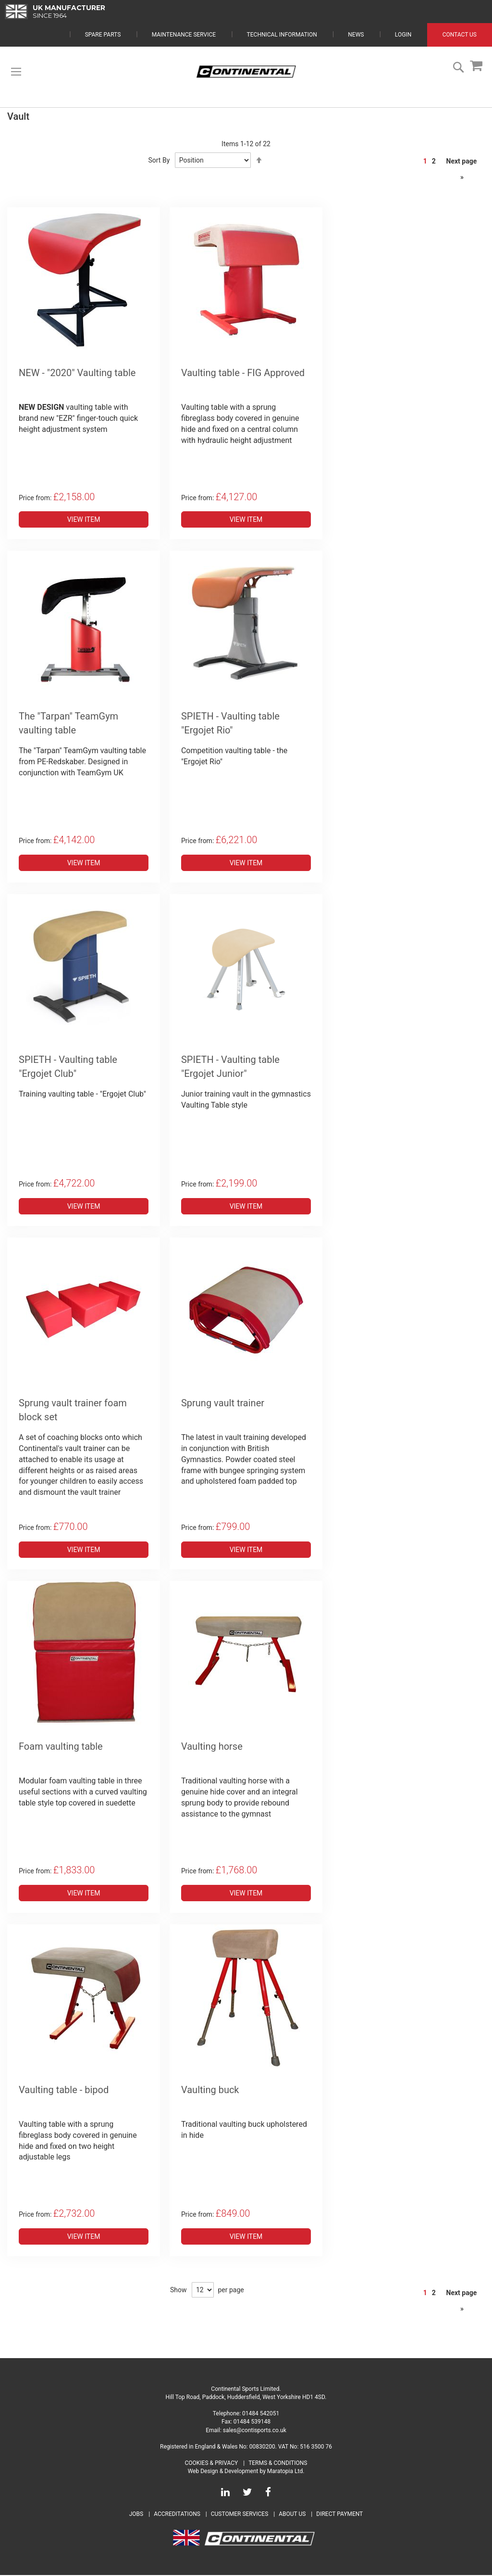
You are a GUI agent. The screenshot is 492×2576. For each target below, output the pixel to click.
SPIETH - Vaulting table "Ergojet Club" (68, 1067)
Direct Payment (339, 2515)
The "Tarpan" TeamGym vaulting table (68, 724)
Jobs (136, 2515)
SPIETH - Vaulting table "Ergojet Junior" (230, 1067)
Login (403, 35)
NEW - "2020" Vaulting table (77, 373)
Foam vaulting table (61, 1747)
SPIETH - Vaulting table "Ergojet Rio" (230, 724)
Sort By (159, 161)
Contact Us (460, 35)
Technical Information (282, 35)
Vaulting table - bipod (64, 2090)
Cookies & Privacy (211, 2464)
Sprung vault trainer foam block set (73, 1411)
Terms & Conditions (277, 2464)
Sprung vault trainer (222, 1404)
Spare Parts (103, 35)
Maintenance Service (184, 35)
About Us (293, 2515)
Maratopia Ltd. (286, 2472)
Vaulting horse (212, 1747)
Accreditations (177, 2515)
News (356, 35)
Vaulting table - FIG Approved (243, 373)
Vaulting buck (210, 2090)
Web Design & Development (223, 2472)
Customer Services (240, 2515)
